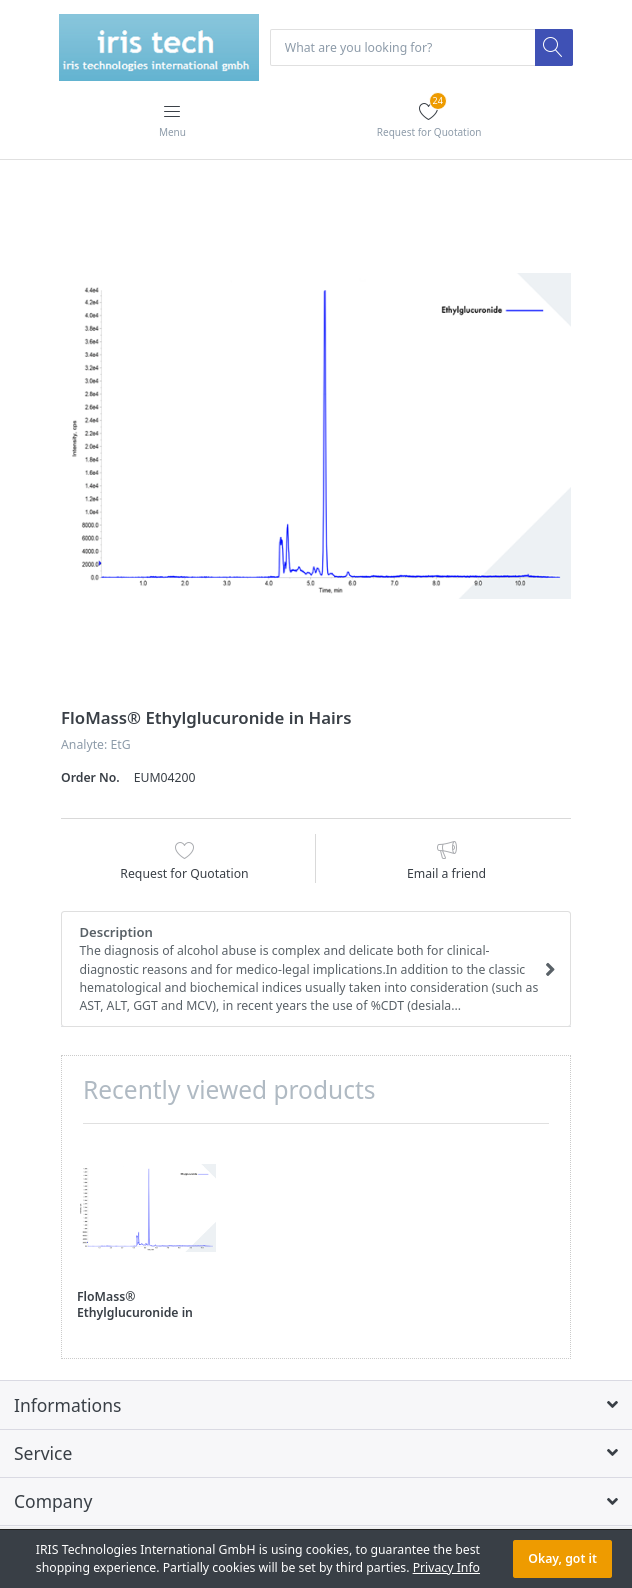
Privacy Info (446, 1567)
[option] (316, 436)
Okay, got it (562, 1558)
